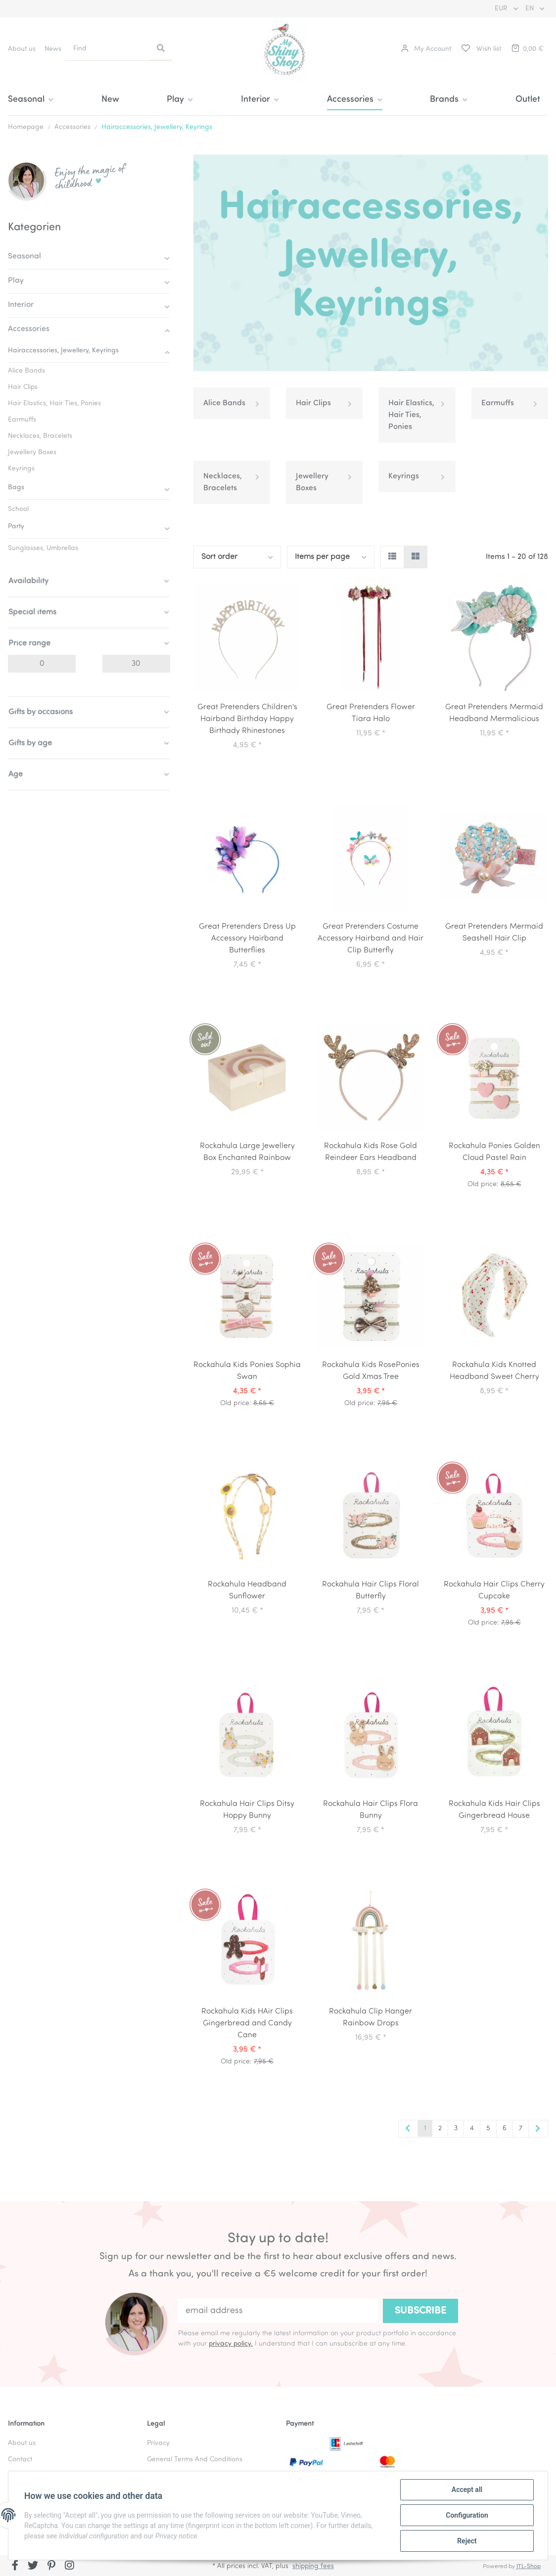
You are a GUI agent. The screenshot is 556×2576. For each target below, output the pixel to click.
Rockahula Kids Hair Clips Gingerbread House (494, 1810)
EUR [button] (502, 8)
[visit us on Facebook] (15, 2566)
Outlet (527, 99)
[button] (426, 49)
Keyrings (403, 476)
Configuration (467, 2515)
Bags (16, 487)
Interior (21, 305)
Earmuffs (497, 403)
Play (16, 281)
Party (16, 526)
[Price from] (42, 664)
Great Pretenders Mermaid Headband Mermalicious (494, 713)
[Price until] (136, 664)
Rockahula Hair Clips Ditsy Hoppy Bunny (247, 1810)
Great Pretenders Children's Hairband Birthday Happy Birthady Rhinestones (247, 719)
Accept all (467, 2489)
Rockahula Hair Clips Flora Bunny (370, 1810)
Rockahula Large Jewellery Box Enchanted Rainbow (247, 1152)
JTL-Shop (528, 2567)
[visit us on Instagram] (69, 2566)
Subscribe (420, 2311)
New (110, 99)
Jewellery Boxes (312, 482)
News (53, 49)
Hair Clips (313, 403)
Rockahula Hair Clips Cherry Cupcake (494, 1590)
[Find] (108, 48)
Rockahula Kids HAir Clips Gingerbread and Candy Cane (247, 2023)
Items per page (322, 557)
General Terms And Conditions (194, 2459)
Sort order (219, 557)
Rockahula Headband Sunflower (247, 1590)
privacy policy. (231, 2344)
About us (22, 49)
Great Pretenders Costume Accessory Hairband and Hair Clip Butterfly (370, 938)
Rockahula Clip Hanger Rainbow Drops (370, 2017)
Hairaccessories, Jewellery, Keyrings (63, 350)
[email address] (278, 2311)
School (18, 509)
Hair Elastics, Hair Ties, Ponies (411, 415)
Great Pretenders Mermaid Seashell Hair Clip (494, 933)
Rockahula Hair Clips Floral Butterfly (370, 1590)
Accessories (28, 329)
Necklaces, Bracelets (222, 482)
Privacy (158, 2443)
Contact (20, 2459)
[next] (538, 2129)
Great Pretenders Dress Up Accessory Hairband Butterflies (247, 938)
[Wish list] (481, 49)
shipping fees (313, 2566)
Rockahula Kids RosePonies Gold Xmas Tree (370, 1371)
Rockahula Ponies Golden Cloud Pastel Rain (494, 1152)
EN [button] (530, 8)
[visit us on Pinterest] (51, 2566)
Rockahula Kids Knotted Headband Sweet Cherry (494, 1371)
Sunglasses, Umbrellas (43, 548)
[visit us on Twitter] (33, 2566)
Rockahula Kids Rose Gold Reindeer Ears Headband (370, 1152)
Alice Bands (224, 403)
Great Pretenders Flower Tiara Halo (370, 713)
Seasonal (24, 256)
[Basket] (527, 49)
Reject (467, 2541)
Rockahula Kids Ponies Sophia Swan (247, 1371)
